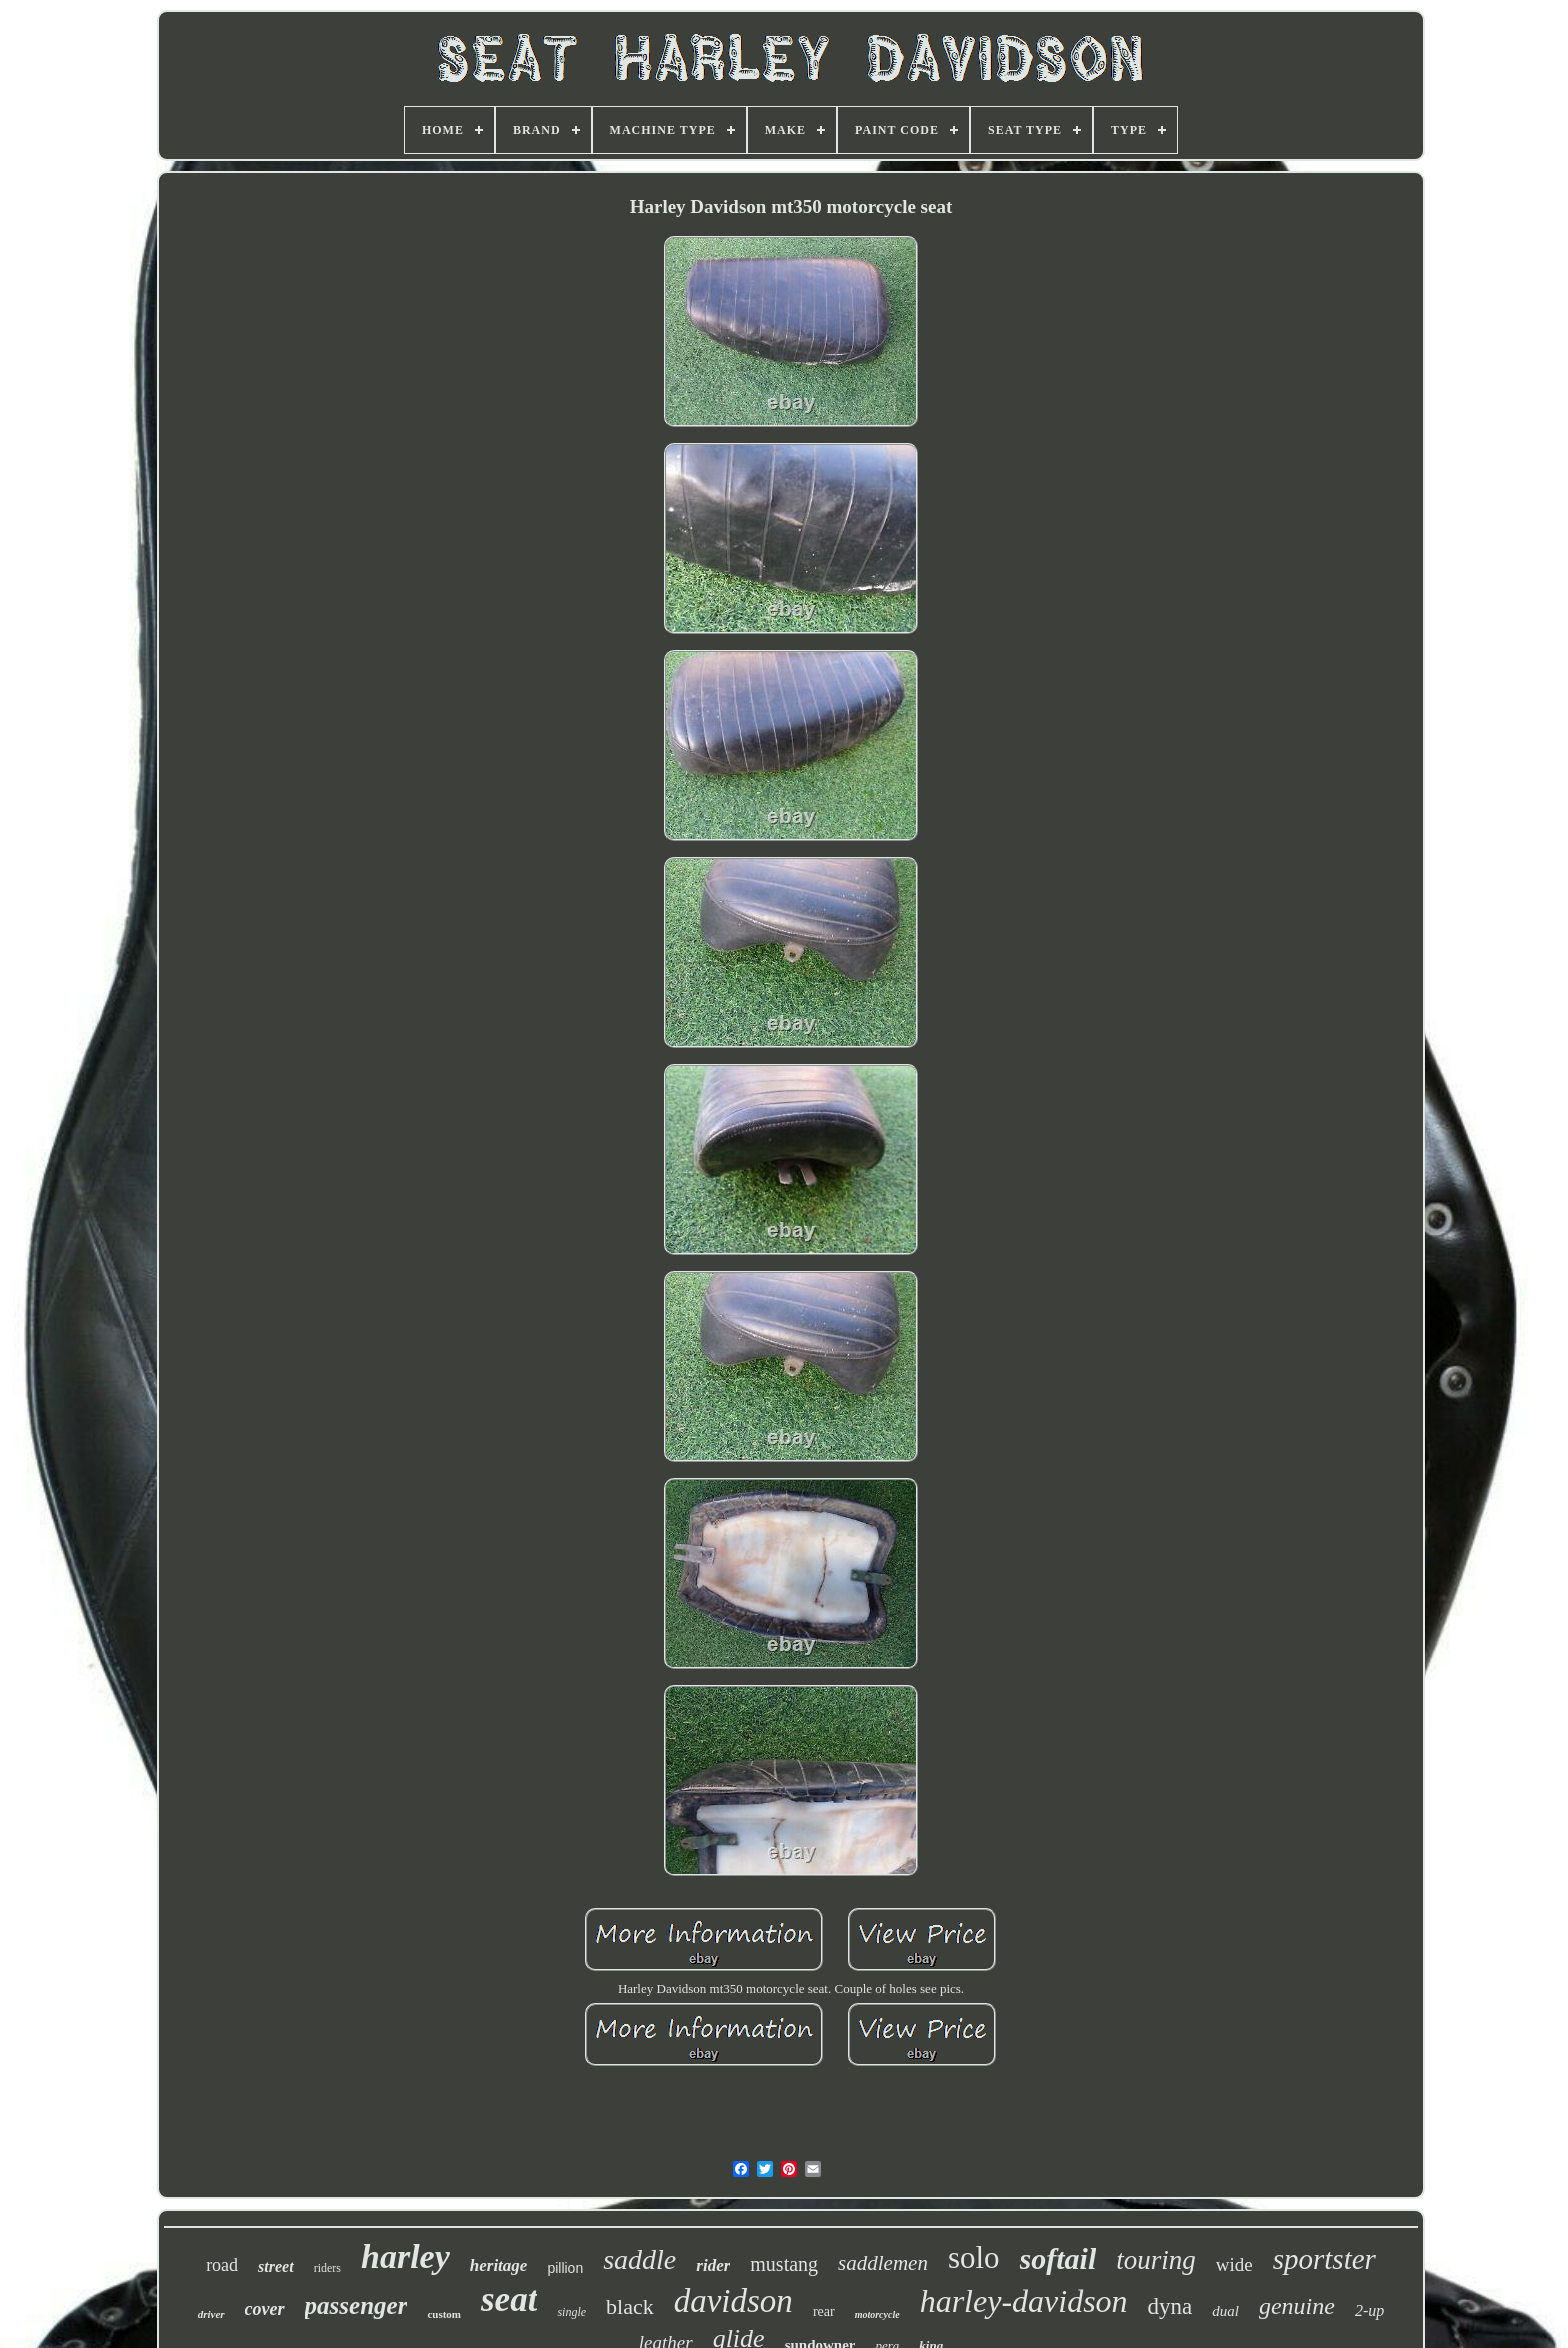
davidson (733, 2301)
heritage (499, 2265)
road (222, 2265)
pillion (565, 2268)
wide (1234, 2264)
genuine (1297, 2306)
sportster (1324, 2259)
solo (974, 2257)
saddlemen (883, 2263)
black (630, 2306)
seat (509, 2299)
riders (327, 2268)
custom (444, 2314)
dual (1225, 2311)
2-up (1369, 2310)
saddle (639, 2259)
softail (1058, 2258)
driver (211, 2314)
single (571, 2312)
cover (265, 2309)
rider (713, 2265)
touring (1156, 2260)
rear (824, 2311)
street (276, 2266)
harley (405, 2256)
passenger (356, 2305)
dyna (1170, 2306)
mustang (784, 2264)
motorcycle (877, 2314)
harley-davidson (1024, 2301)
